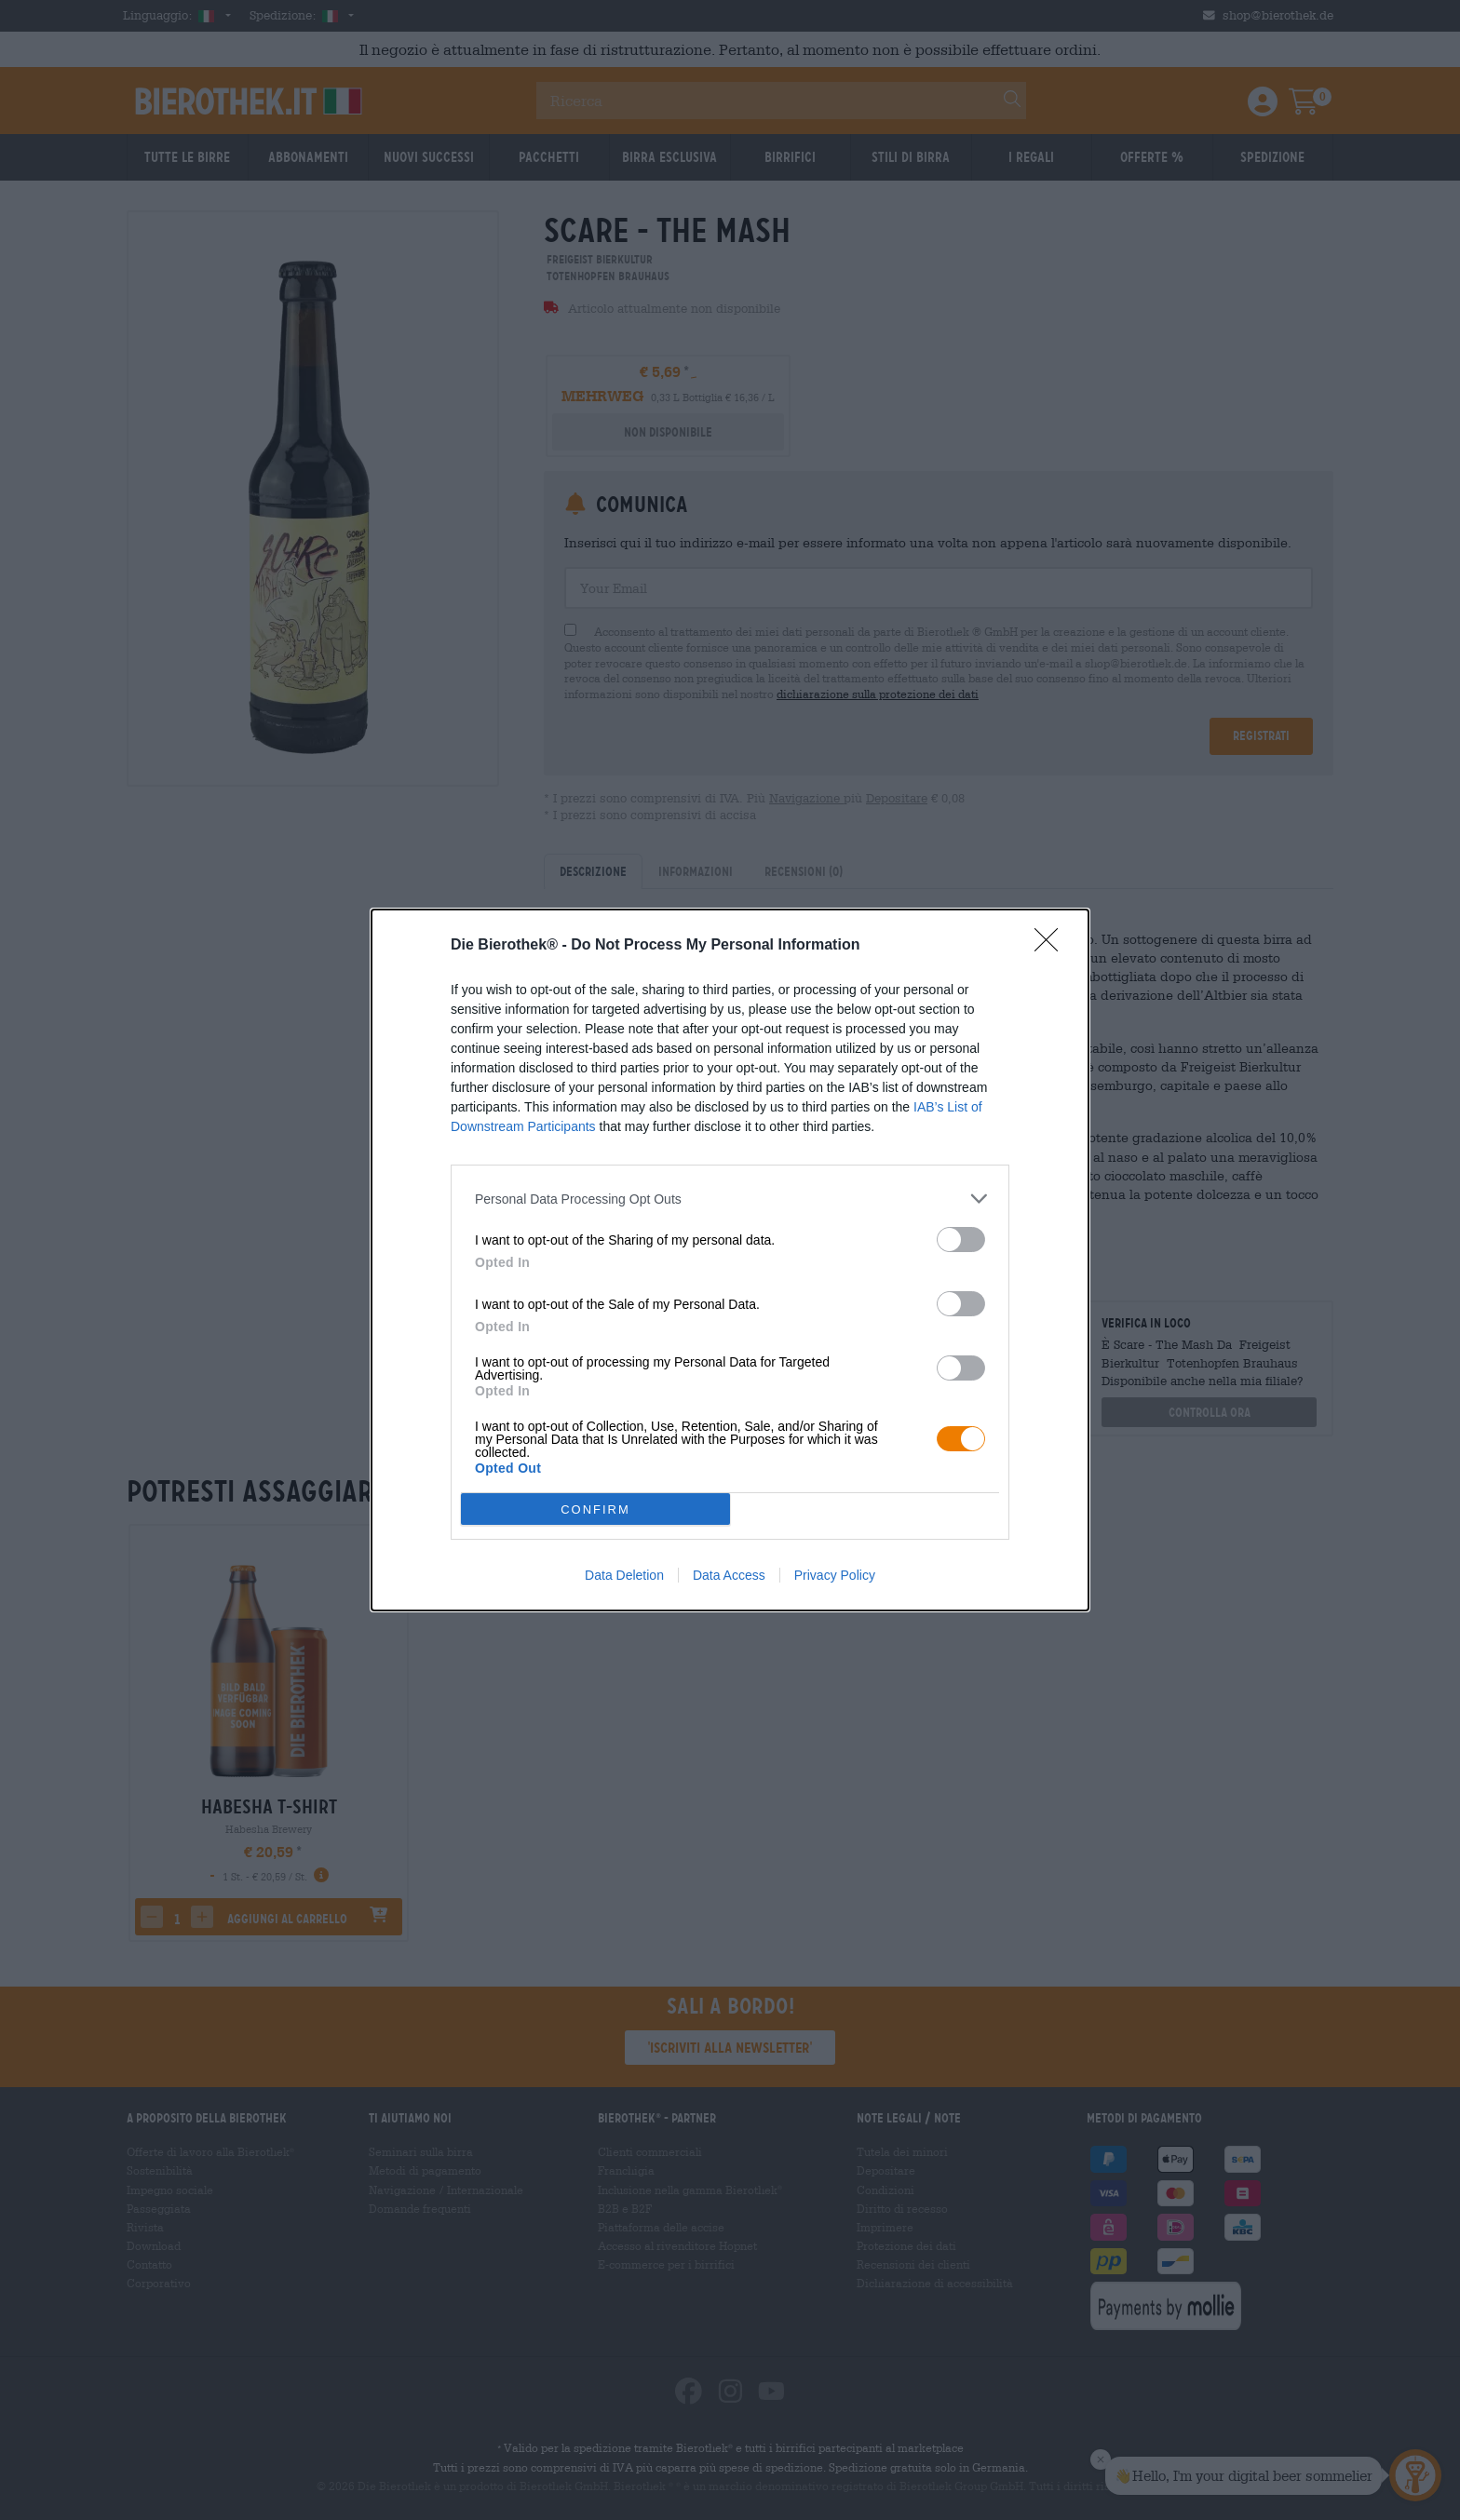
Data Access (729, 1575)
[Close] (1052, 946)
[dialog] (730, 1260)
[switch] (961, 1239)
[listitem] (730, 1198)
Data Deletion (624, 1575)
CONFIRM (595, 1509)
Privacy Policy (834, 1575)
